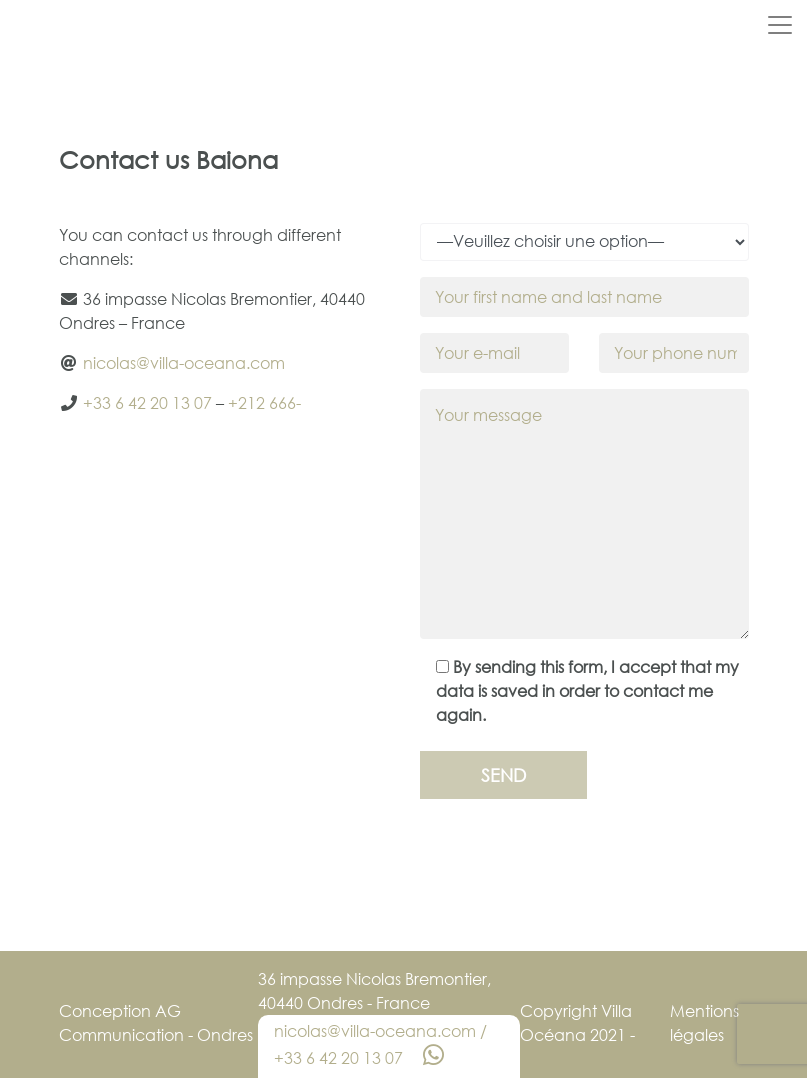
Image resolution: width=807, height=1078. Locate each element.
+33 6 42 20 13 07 (147, 403)
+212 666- (264, 403)
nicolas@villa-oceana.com (184, 363)
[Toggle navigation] (780, 25)
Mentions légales (704, 1023)
